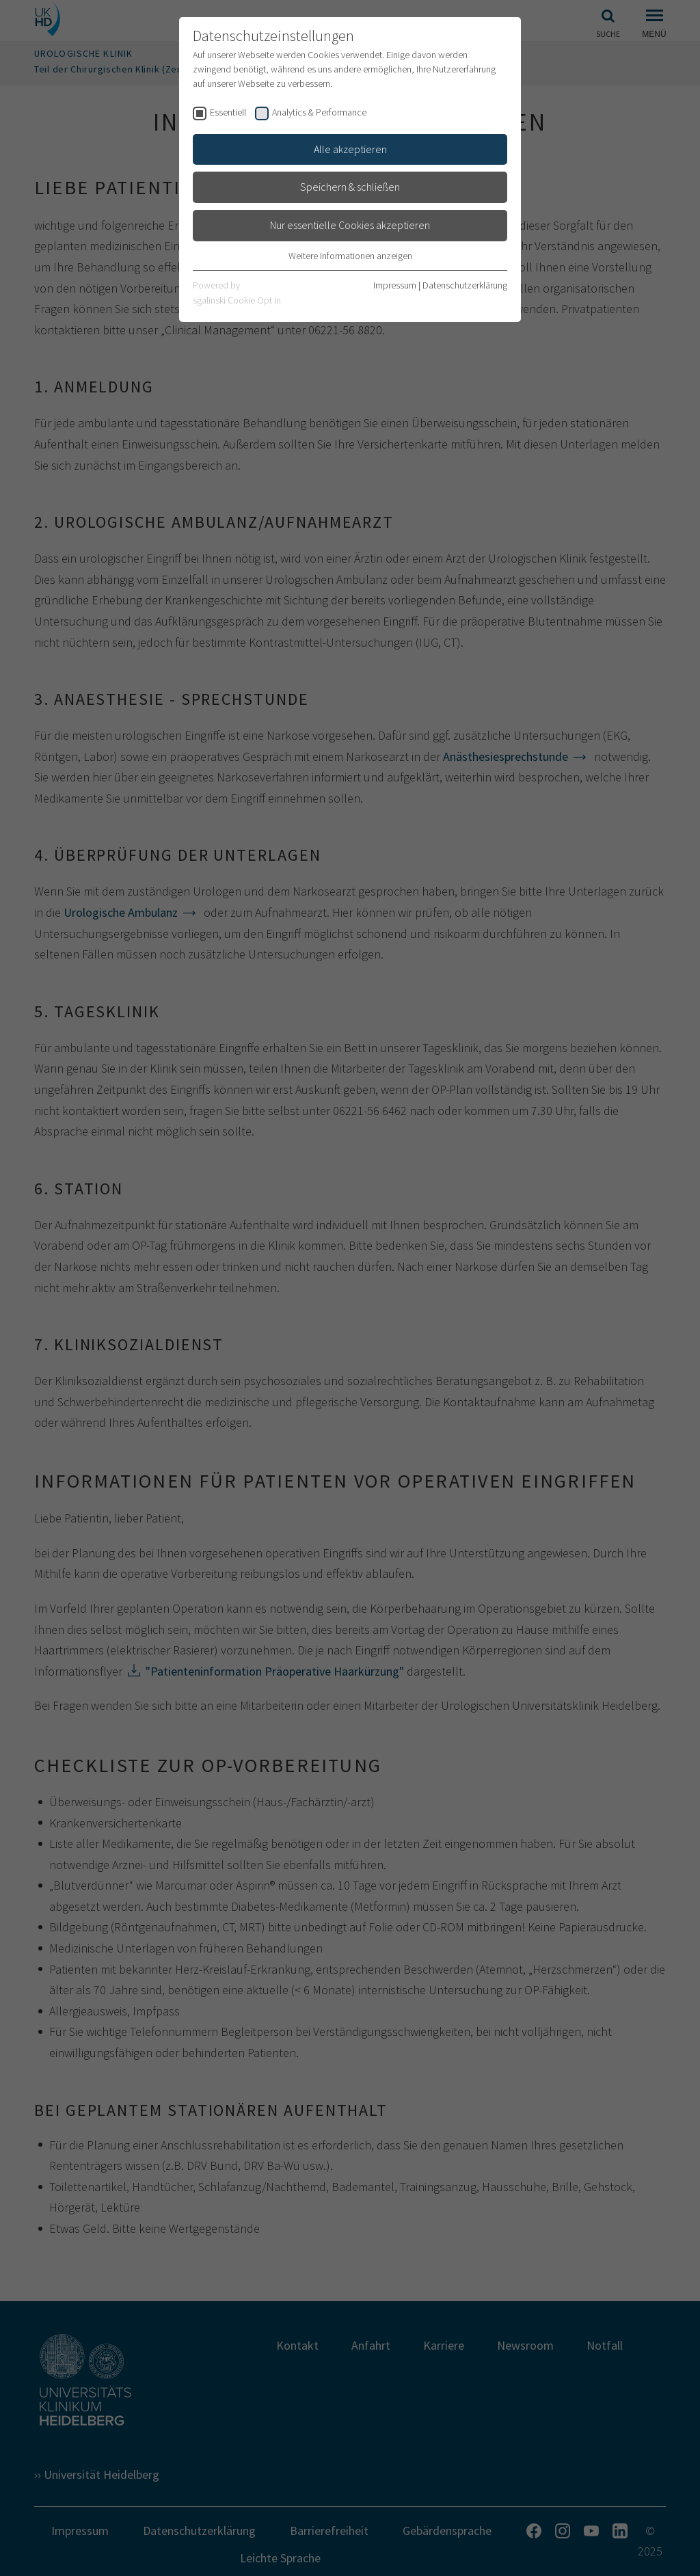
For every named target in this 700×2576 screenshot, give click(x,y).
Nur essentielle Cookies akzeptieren (350, 225)
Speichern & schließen (350, 186)
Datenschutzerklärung (464, 285)
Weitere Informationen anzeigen (350, 256)
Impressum (394, 285)
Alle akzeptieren (350, 149)
